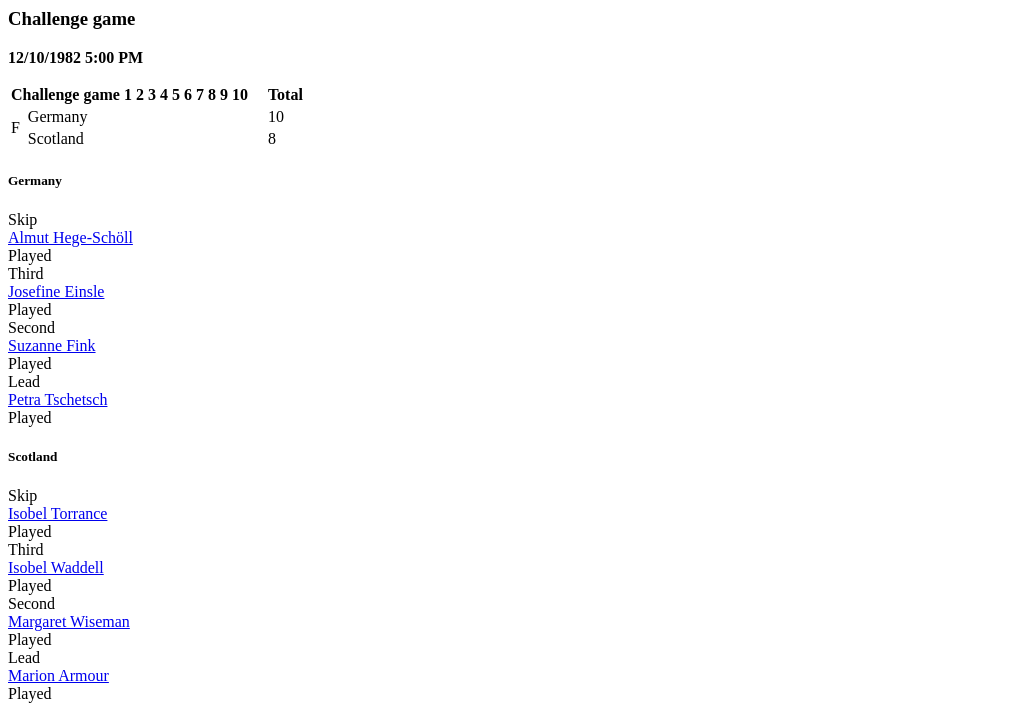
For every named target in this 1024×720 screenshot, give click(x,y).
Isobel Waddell (56, 567)
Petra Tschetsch (57, 399)
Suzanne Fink (52, 345)
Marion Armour (58, 675)
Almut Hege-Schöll (70, 237)
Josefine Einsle (56, 291)
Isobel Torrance (57, 513)
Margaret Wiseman (69, 621)
